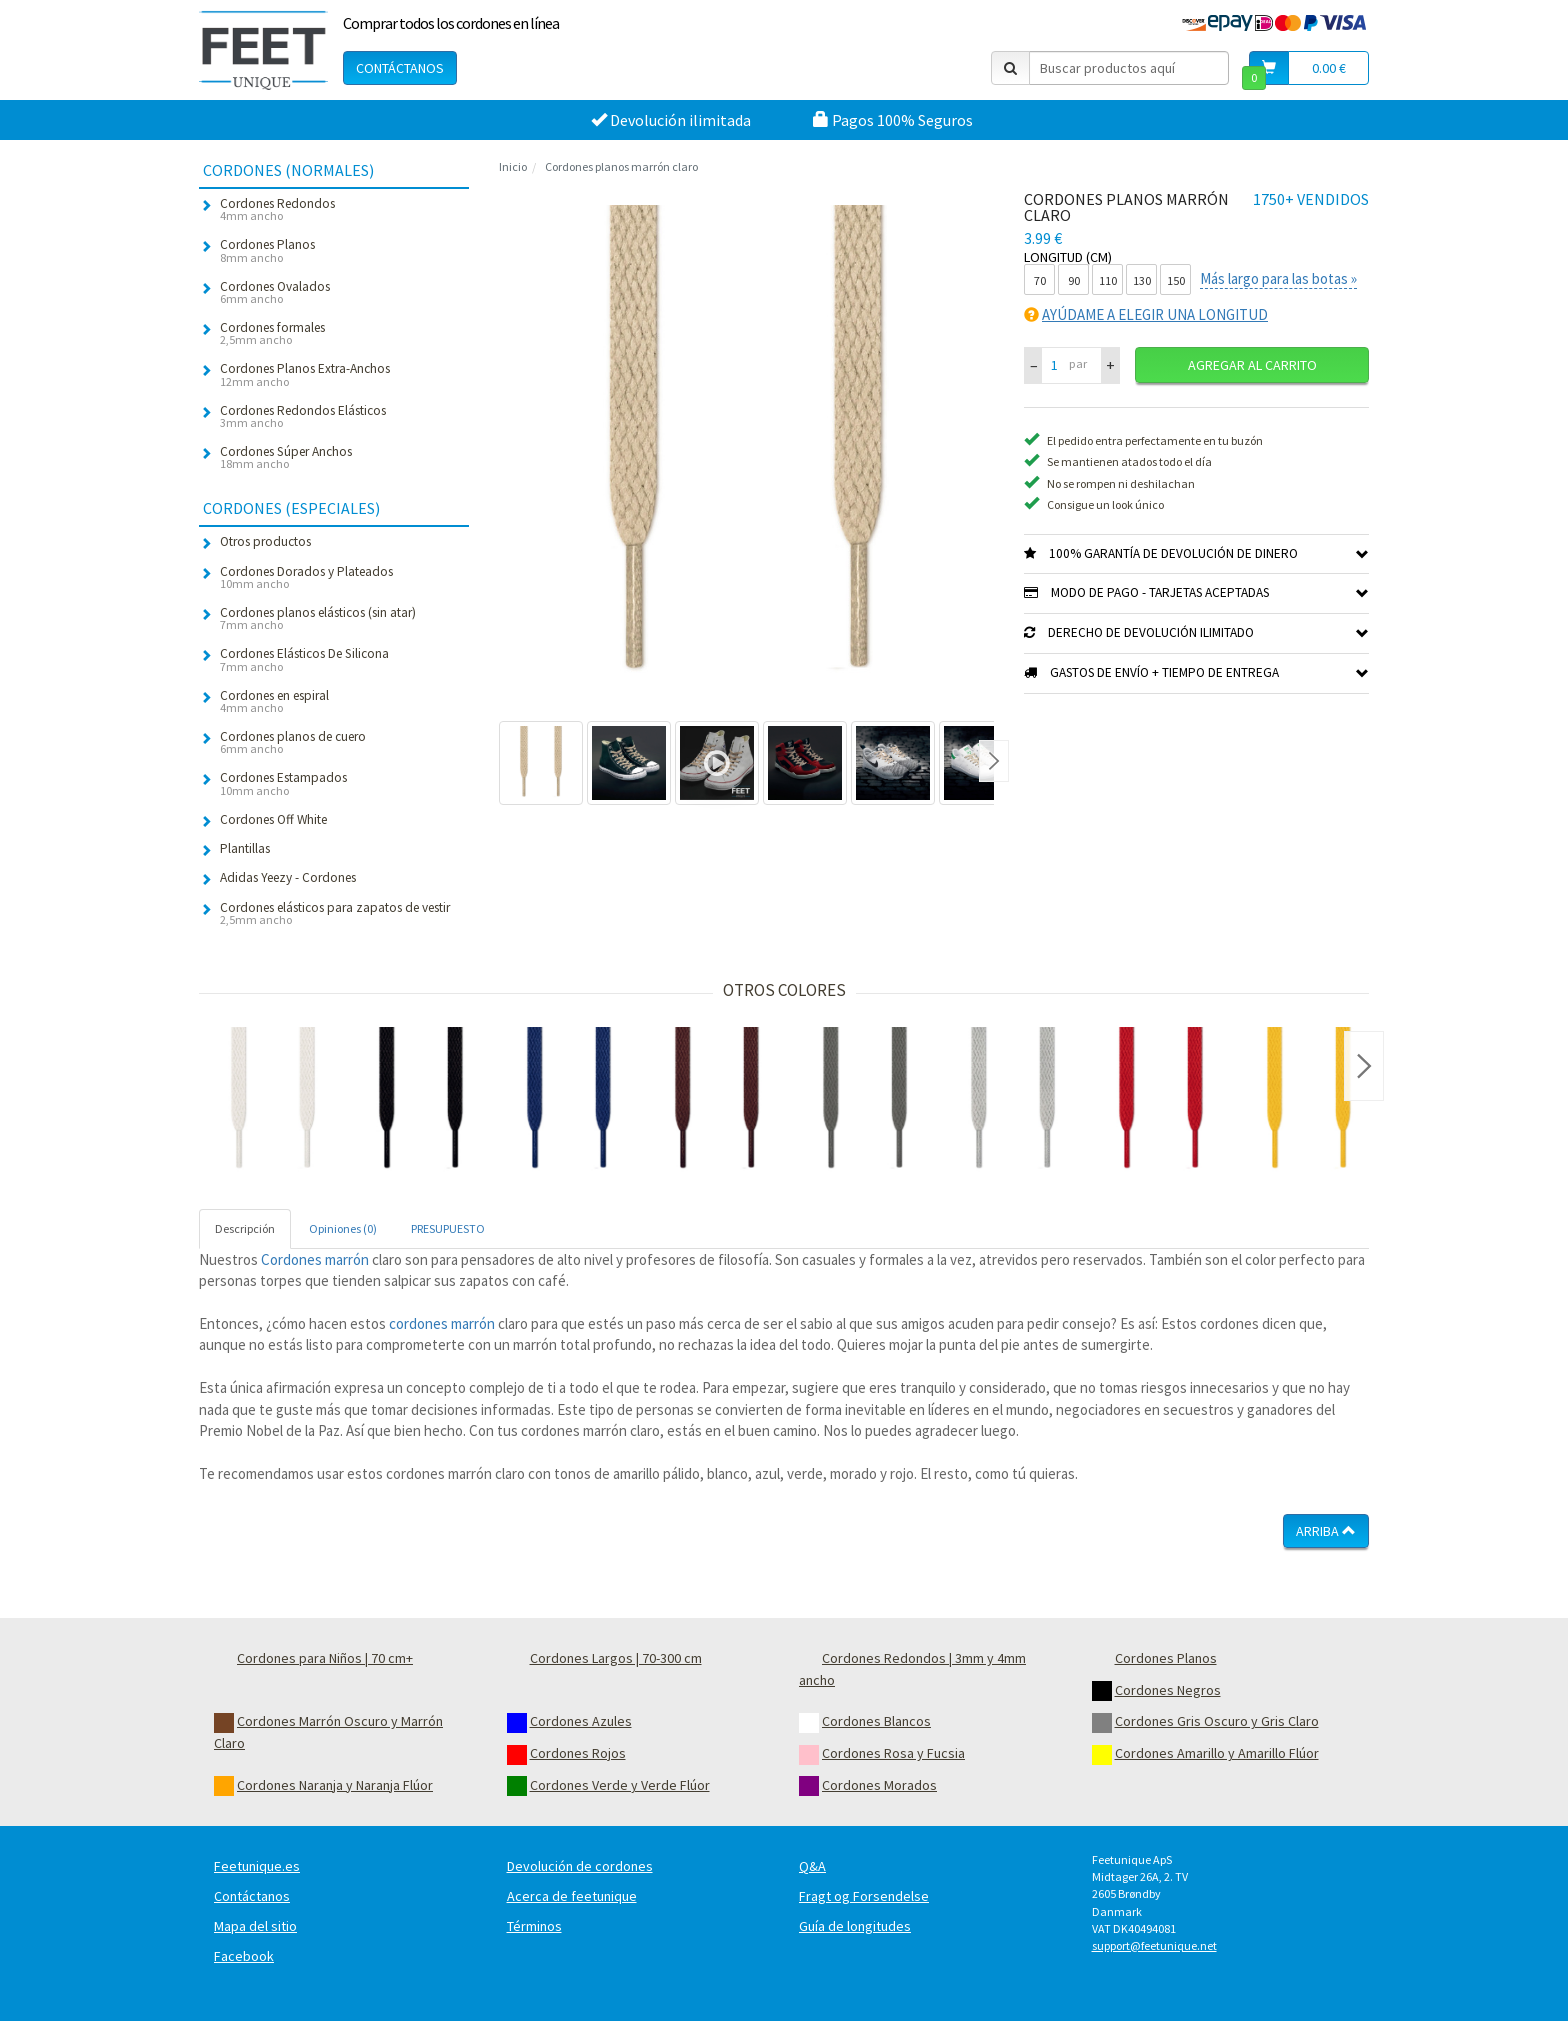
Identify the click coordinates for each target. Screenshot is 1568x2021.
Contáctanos (400, 68)
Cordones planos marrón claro (621, 166)
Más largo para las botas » (1278, 278)
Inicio (513, 166)
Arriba (1326, 1531)
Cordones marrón (315, 1259)
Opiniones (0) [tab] (343, 1228)
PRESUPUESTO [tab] (448, 1228)
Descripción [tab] (245, 1228)
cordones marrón (442, 1323)
